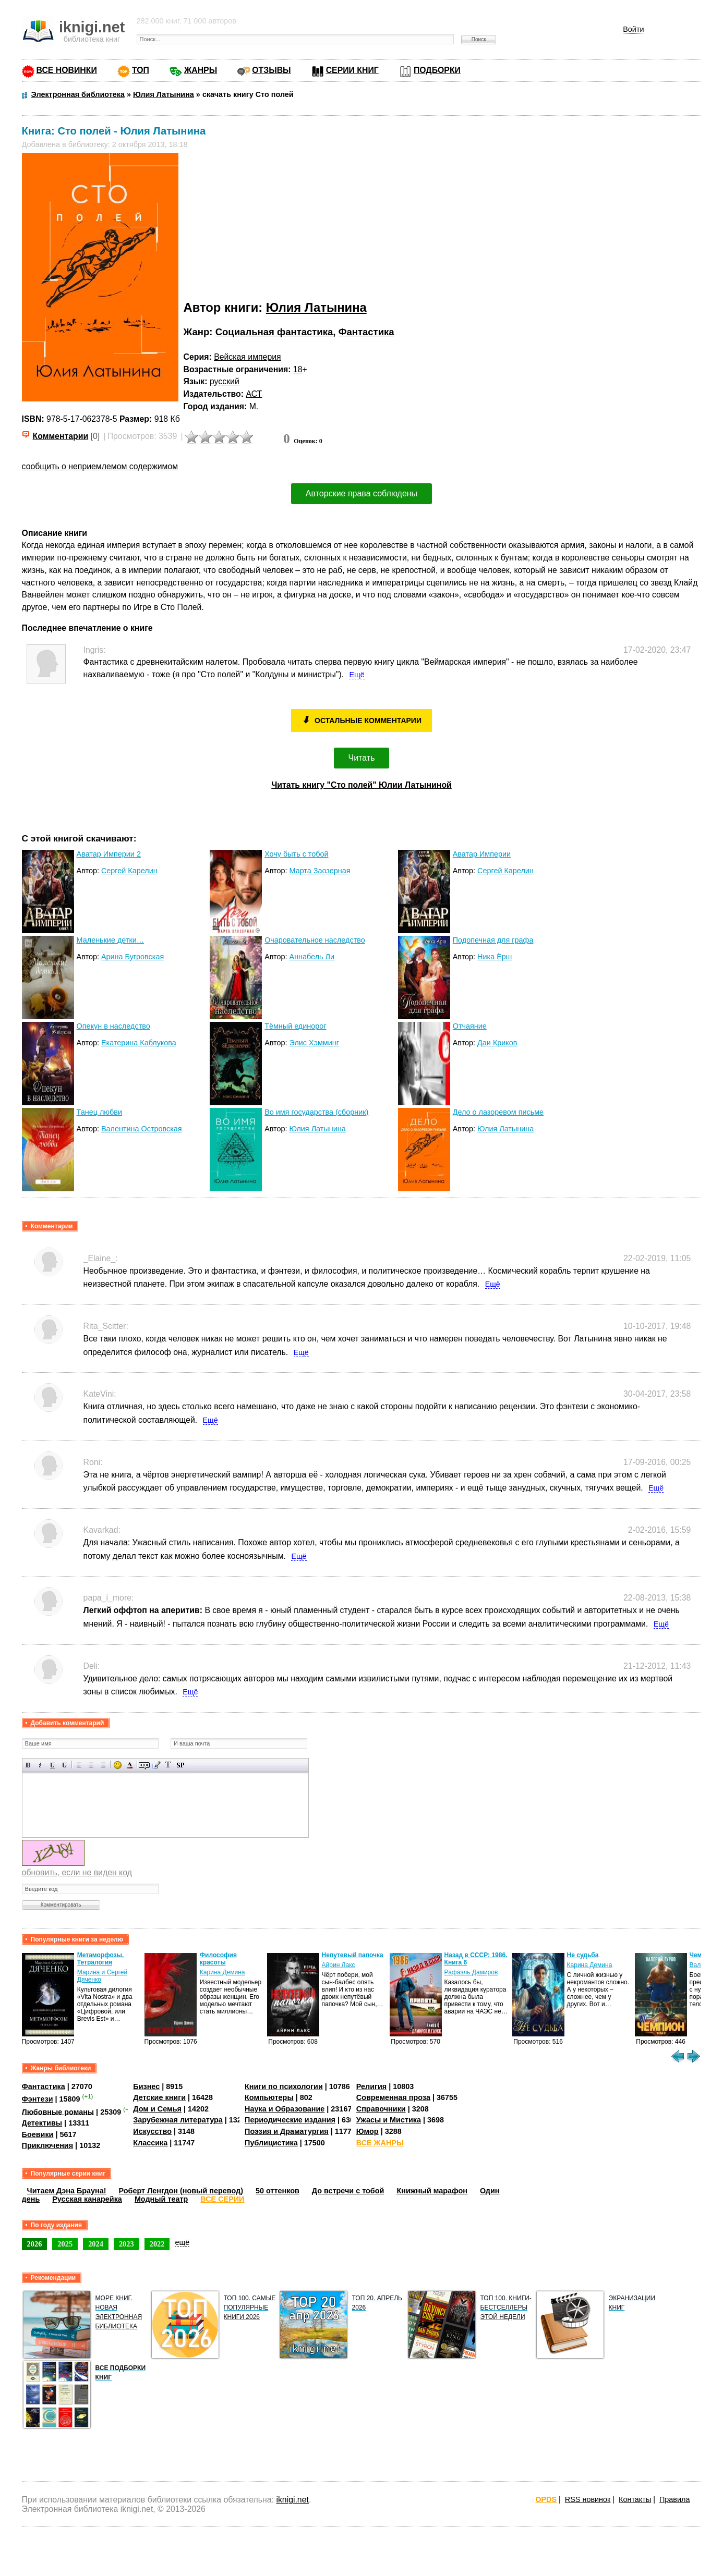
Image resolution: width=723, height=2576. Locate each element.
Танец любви (99, 1112)
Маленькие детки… (110, 940)
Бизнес (146, 2086)
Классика (150, 2143)
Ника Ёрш (494, 957)
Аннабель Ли (312, 957)
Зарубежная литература (177, 2120)
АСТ (254, 393)
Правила (674, 2499)
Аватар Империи (482, 854)
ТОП (140, 70)
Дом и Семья (157, 2109)
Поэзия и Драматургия (287, 2131)
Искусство (152, 2131)
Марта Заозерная (320, 870)
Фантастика (366, 331)
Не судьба (583, 1955)
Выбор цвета (130, 1765)
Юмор (367, 2131)
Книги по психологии (284, 2086)
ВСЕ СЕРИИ (222, 2199)
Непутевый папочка (352, 1955)
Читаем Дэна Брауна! (66, 2191)
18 (298, 369)
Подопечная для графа (493, 940)
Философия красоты (218, 1958)
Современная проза (393, 2097)
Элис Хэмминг (314, 1043)
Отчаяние (470, 1026)
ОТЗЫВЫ (271, 70)
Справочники (381, 2109)
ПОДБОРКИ (437, 70)
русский (224, 381)
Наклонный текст (40, 1765)
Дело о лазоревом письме (498, 1112)
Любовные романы (58, 2111)
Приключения (48, 2145)
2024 (95, 2244)
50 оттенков (277, 2191)
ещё (182, 2242)
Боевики (38, 2134)
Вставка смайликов (118, 1765)
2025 (65, 2244)
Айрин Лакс (338, 1965)
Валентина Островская (141, 1129)
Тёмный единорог (295, 1026)
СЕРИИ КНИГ (352, 70)
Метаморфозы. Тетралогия (100, 1958)
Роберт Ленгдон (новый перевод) (181, 2191)
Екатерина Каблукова (138, 1043)
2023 (126, 2244)
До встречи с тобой (348, 2191)
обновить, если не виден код (77, 1872)
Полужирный (28, 1765)
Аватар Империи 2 (109, 854)
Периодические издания (290, 2120)
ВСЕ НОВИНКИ (67, 70)
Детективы (42, 2123)
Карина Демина (222, 1972)
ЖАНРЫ (200, 70)
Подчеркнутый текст (52, 1765)
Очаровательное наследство (314, 940)
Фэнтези (37, 2099)
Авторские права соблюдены (361, 493)
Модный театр (161, 2199)
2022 (157, 2244)
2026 (34, 2244)
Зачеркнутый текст (64, 1765)
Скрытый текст (144, 1765)
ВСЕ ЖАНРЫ (380, 2143)
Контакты (635, 2499)
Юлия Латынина (316, 307)
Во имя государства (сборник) (316, 1112)
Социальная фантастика (274, 331)
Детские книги (159, 2097)
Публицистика (271, 2143)
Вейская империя (247, 356)
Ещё (356, 674)
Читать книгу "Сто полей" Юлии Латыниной (361, 784)
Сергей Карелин (129, 870)
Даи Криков (497, 1043)
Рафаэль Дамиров (471, 1972)
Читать (361, 757)
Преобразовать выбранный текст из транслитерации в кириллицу (168, 1765)
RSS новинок (587, 2499)
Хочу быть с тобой (296, 854)
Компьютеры (269, 2097)
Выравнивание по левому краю (79, 1765)
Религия (371, 2086)
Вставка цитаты (156, 1765)
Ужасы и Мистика (388, 2120)
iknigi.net (292, 2499)
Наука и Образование (284, 2109)
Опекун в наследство (113, 1026)
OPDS (546, 2499)
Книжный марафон (431, 2191)
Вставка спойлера (180, 1765)
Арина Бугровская (132, 957)
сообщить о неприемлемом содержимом (100, 466)
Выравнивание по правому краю (103, 1765)
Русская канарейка (87, 2199)
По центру (91, 1765)
